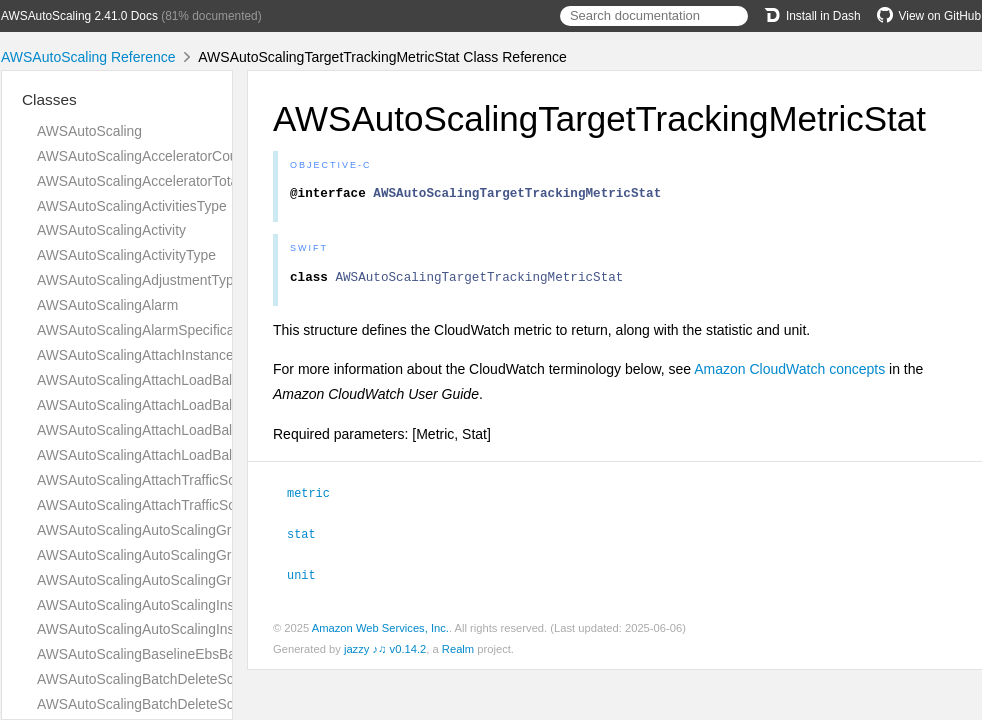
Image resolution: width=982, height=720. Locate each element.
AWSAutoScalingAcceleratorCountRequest (169, 156)
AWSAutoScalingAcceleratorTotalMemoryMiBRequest (202, 181)
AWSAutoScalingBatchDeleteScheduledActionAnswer (202, 679)
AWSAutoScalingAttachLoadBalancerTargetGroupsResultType (228, 380)
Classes (49, 99)
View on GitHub (929, 16)
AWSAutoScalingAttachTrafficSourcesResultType (188, 480)
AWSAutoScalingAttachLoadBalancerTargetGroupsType (209, 405)
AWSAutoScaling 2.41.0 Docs (79, 16)
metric (317, 498)
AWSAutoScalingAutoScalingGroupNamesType (182, 555)
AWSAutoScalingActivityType (126, 255)
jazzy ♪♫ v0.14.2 (385, 652)
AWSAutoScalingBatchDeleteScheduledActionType (194, 704)
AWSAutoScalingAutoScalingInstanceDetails (174, 605)
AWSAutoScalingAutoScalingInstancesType (171, 629)
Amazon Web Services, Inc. (380, 631)
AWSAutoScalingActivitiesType (132, 206)
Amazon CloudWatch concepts (789, 375)
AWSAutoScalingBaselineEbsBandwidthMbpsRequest (203, 654)
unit (310, 578)
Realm (458, 652)
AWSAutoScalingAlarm (107, 305)
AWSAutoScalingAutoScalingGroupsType (164, 580)
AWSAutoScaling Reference (88, 57)
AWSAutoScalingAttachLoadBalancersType (170, 455)
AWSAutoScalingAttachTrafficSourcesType (168, 505)
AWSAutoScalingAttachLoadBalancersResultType (190, 430)
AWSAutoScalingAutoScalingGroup (146, 530)
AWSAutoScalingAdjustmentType (139, 280)
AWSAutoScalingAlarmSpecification (147, 330)
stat (310, 538)
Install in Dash (812, 16)
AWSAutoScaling (89, 131)
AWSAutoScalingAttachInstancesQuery (157, 355)
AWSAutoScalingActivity (111, 230)
